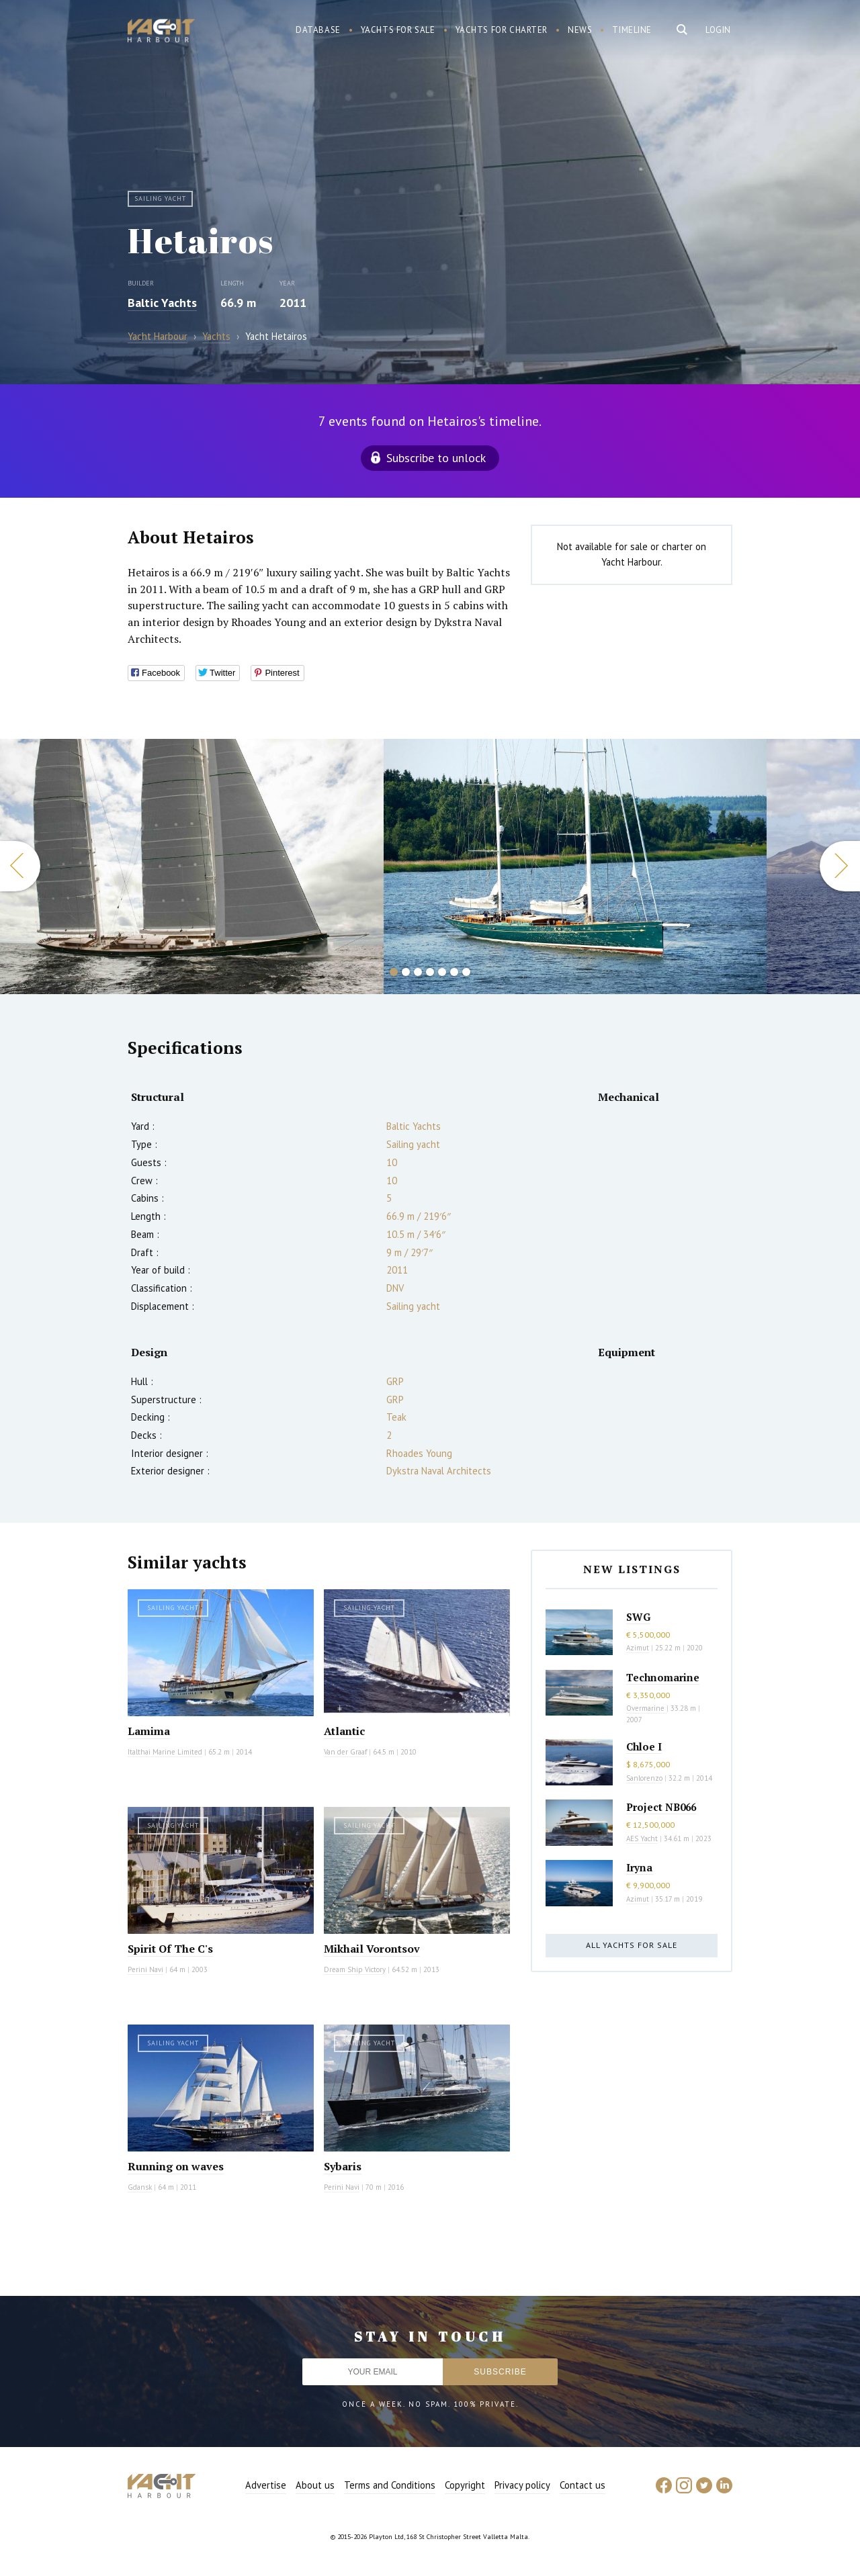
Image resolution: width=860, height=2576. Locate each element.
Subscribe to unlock (436, 457)
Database (318, 30)
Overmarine (646, 1708)
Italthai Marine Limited (165, 1752)
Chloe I (644, 1746)
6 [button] (454, 972)
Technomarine (662, 1677)
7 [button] (466, 972)
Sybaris (342, 2166)
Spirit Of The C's (170, 1948)
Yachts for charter (502, 30)
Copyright (465, 2485)
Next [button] (840, 866)
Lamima (149, 1731)
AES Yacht (642, 1838)
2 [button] (406, 972)
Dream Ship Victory (355, 1969)
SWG (638, 1617)
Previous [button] (20, 866)
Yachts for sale (398, 30)
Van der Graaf (345, 1752)
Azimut (637, 1647)
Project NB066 (661, 1807)
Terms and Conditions (389, 2485)
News (580, 30)
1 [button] (394, 972)
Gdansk (140, 2187)
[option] (192, 866)
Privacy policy (522, 2485)
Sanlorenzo (644, 1778)
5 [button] (442, 972)
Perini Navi (145, 1969)
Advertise (265, 2485)
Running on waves (176, 2166)
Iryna (639, 1867)
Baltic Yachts (162, 302)
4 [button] (430, 972)
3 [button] (418, 972)
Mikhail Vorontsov (372, 1948)
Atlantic (344, 1731)
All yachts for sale (631, 1945)
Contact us (582, 2485)
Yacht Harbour (161, 32)
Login (718, 30)
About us (315, 2485)
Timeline (632, 30)
